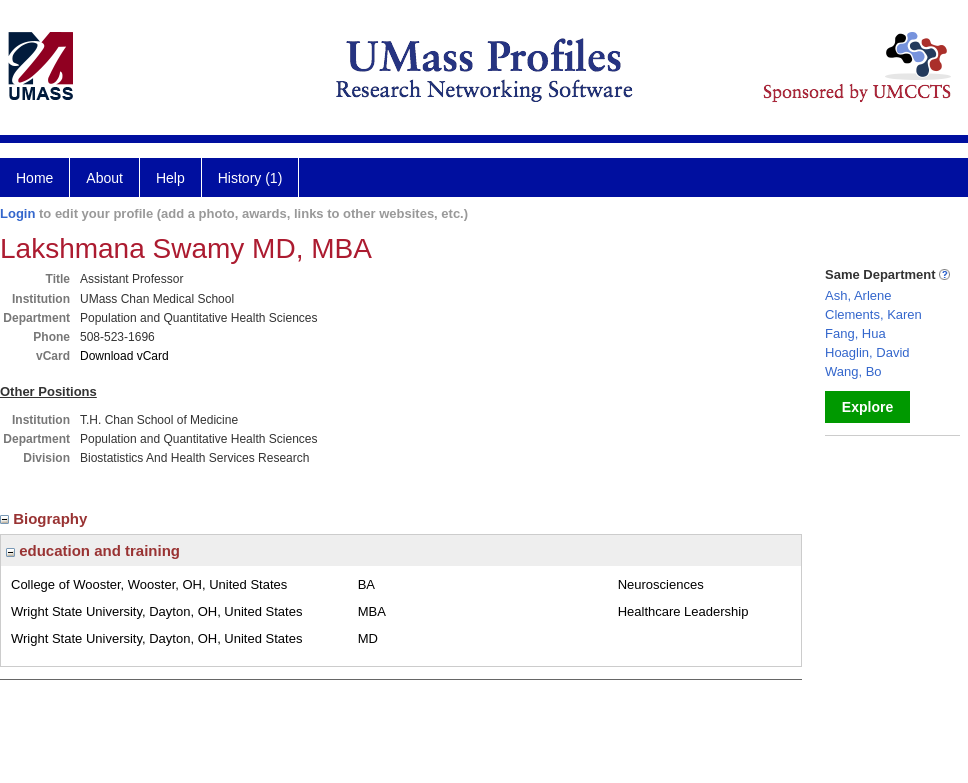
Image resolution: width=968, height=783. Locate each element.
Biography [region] (46, 518)
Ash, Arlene (858, 295)
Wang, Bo (853, 371)
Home (34, 178)
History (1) (250, 178)
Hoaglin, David (867, 352)
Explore (867, 407)
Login (17, 213)
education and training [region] (93, 550)
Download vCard (124, 356)
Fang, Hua (855, 333)
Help (170, 178)
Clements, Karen (873, 314)
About (104, 178)
